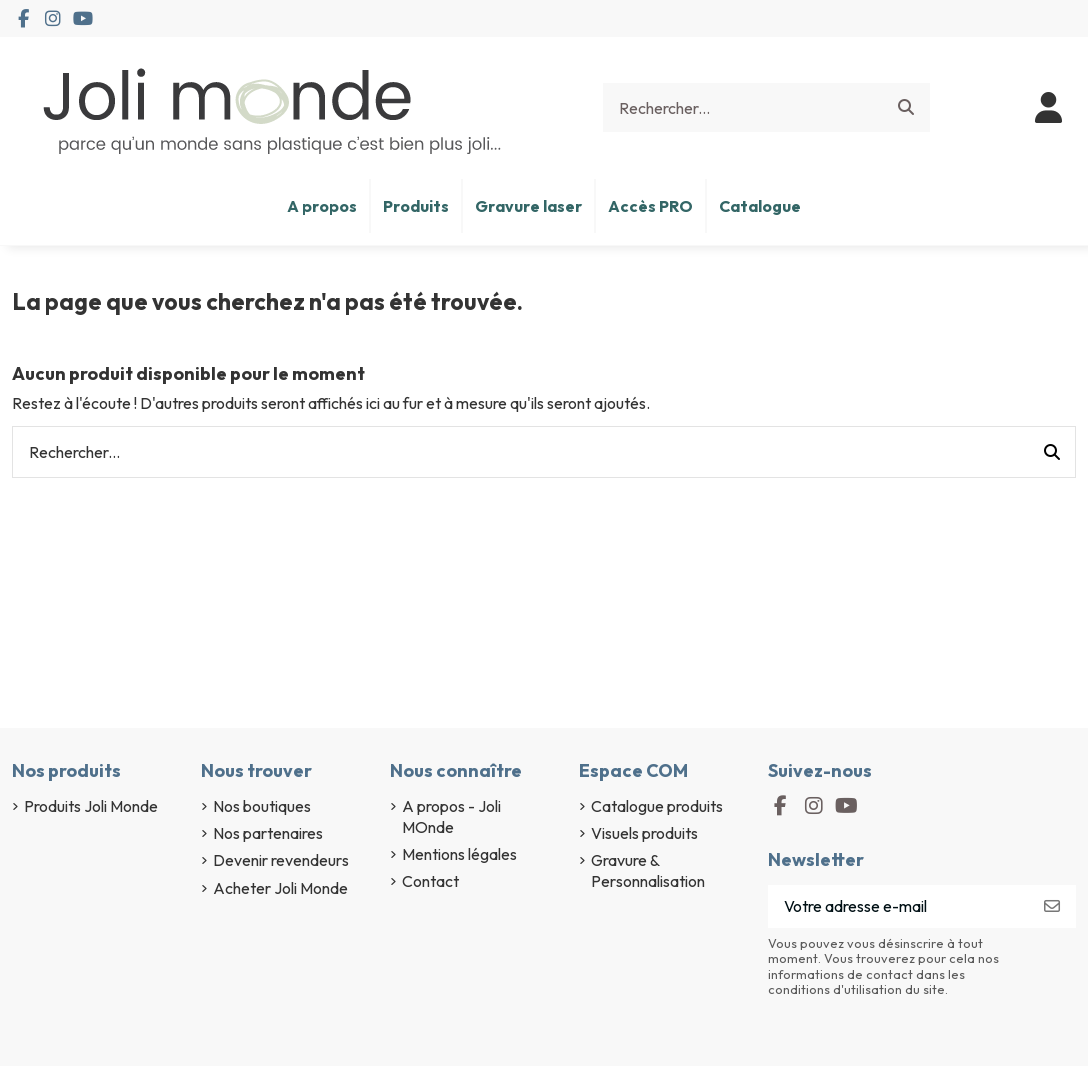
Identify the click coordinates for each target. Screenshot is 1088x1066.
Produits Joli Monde (91, 806)
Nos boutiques (262, 806)
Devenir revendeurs (281, 860)
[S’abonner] (1052, 906)
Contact (430, 881)
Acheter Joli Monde (280, 888)
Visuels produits (644, 833)
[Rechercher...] (906, 108)
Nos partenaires (268, 833)
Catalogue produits (657, 806)
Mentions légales (459, 854)
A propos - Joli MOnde (451, 816)
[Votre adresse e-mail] (898, 906)
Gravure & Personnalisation (648, 870)
